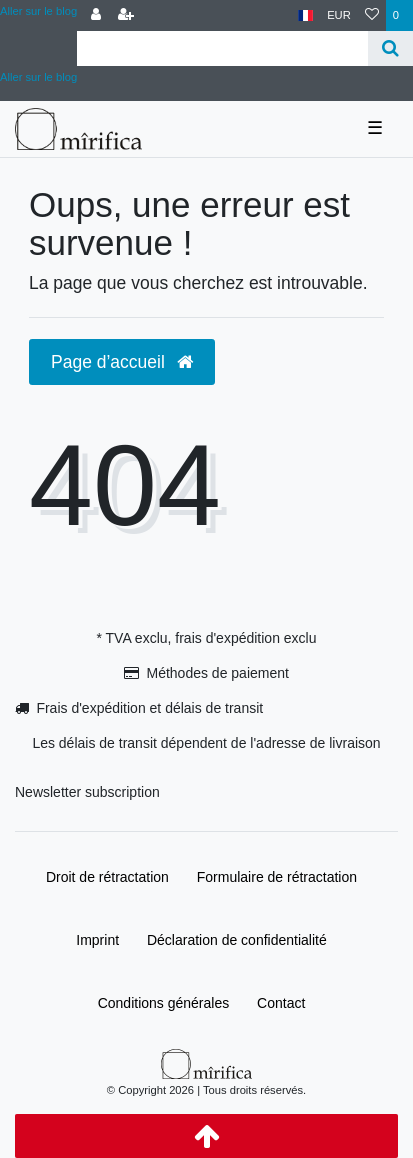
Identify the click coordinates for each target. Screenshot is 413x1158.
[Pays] (305, 15)
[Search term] (222, 48)
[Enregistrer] (126, 15)
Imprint (97, 940)
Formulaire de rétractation (277, 877)
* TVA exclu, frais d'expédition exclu (206, 638)
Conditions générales (164, 1003)
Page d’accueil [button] (122, 362)
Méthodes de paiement (217, 673)
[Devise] (339, 15)
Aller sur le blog (38, 11)
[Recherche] (390, 48)
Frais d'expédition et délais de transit (149, 708)
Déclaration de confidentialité (237, 940)
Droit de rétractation (107, 877)
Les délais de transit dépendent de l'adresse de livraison (206, 743)
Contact (281, 1003)
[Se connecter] (96, 15)
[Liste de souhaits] (372, 15)
